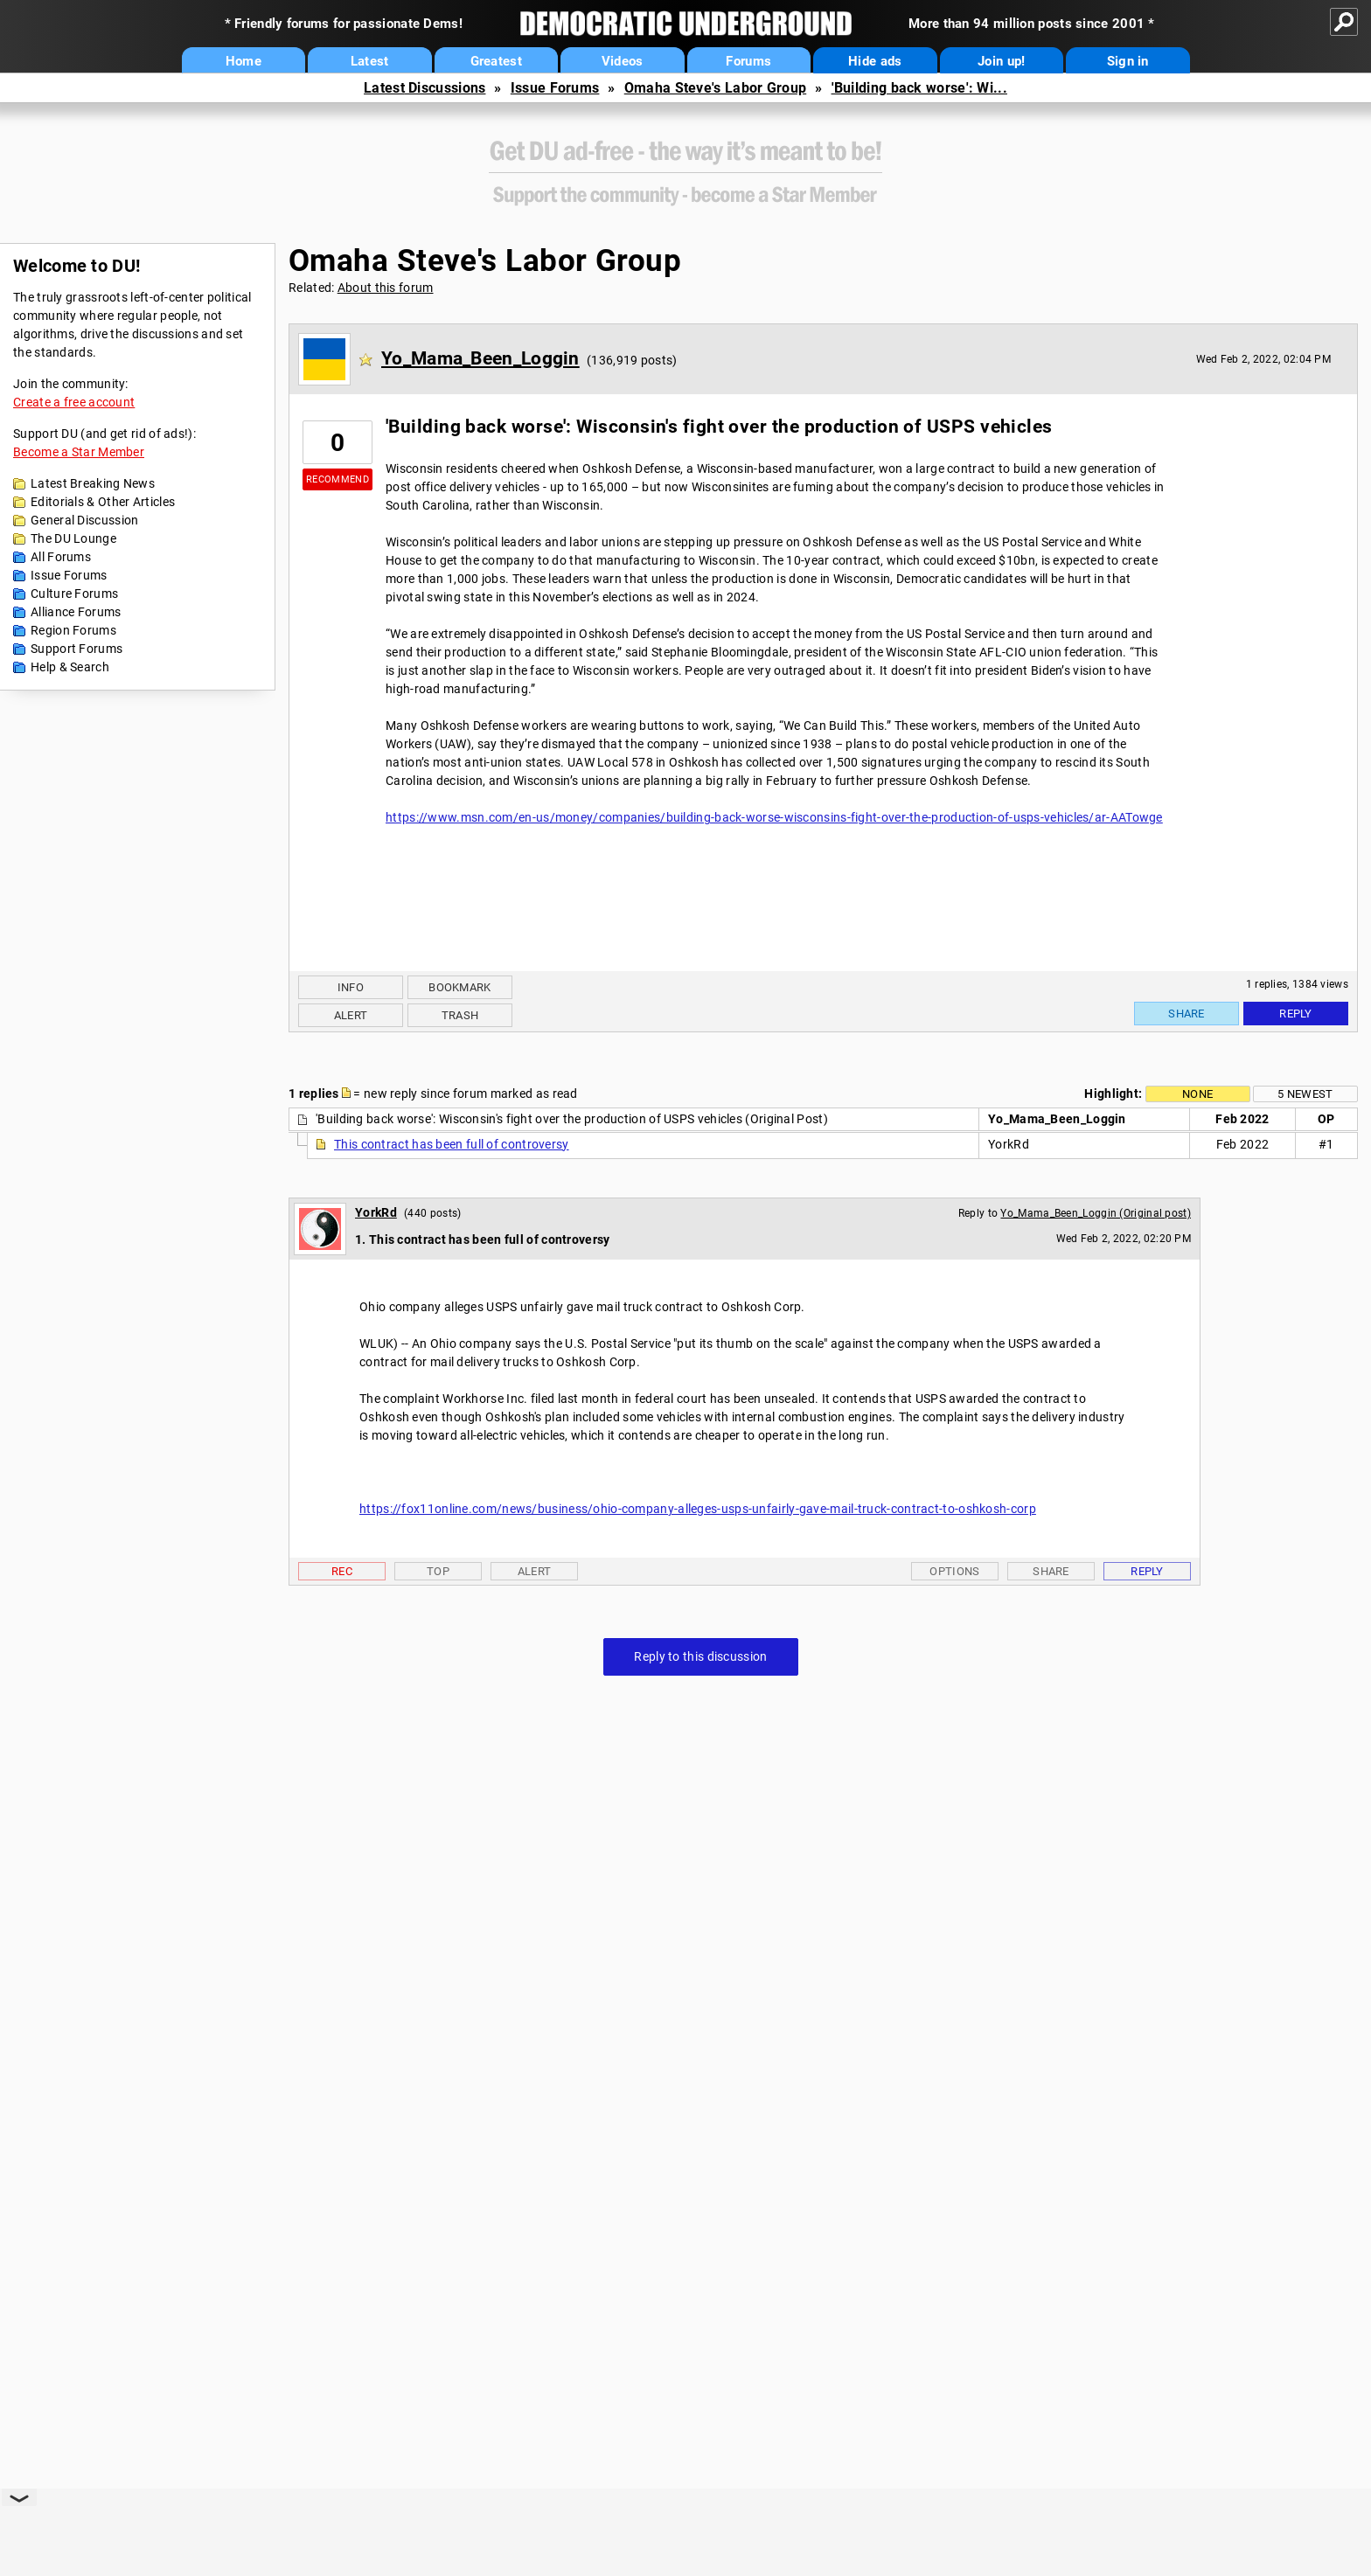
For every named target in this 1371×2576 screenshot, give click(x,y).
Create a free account (74, 402)
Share (1186, 1013)
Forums (748, 61)
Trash (460, 1015)
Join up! (1001, 61)
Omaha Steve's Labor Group (715, 88)
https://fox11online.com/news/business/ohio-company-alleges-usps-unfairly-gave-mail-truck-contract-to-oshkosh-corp (697, 1509)
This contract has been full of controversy (451, 1144)
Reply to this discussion (700, 1656)
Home (243, 61)
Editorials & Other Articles (103, 502)
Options (954, 1571)
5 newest (1305, 1094)
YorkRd (376, 1212)
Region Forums (73, 630)
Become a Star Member (78, 452)
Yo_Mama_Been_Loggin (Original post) (1095, 1213)
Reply (1295, 1013)
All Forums (61, 557)
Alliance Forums (76, 612)
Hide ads (874, 61)
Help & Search (70, 667)
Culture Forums (74, 594)
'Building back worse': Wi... (919, 88)
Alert (351, 1015)
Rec (341, 1571)
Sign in (1128, 61)
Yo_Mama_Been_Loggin (480, 358)
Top (438, 1571)
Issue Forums (555, 88)
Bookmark (459, 987)
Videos (623, 61)
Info (351, 987)
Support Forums (76, 649)
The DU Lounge (73, 538)
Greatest (496, 61)
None (1197, 1094)
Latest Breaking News (93, 483)
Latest (370, 61)
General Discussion (84, 520)
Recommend (337, 479)
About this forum (386, 288)
